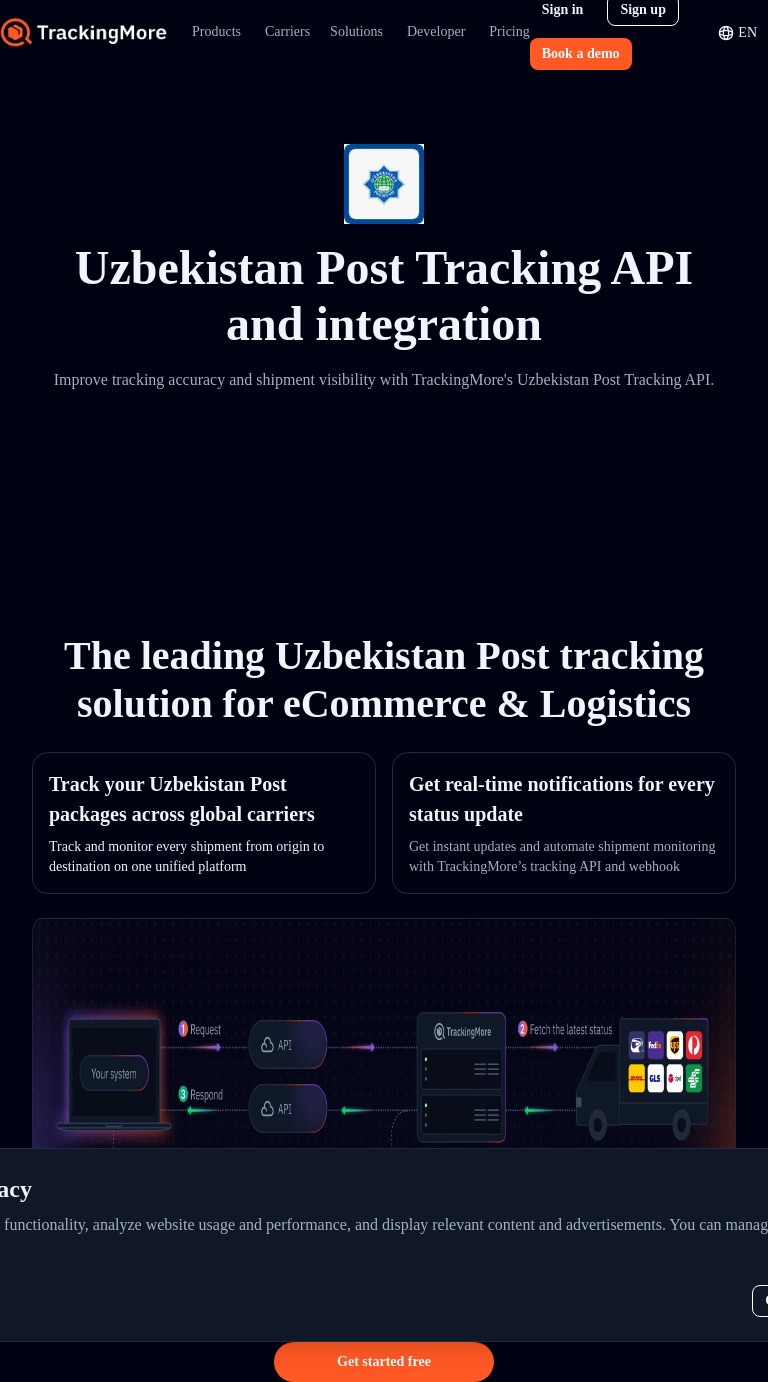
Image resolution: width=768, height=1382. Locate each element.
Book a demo (581, 53)
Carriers (287, 31)
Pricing (509, 31)
